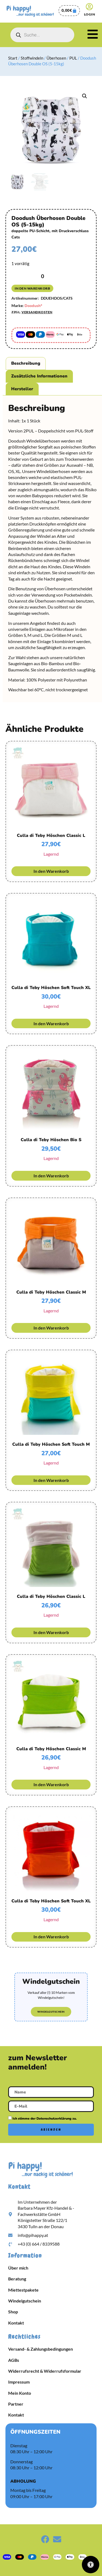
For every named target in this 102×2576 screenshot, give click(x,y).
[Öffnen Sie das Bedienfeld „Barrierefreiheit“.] (90, 2564)
